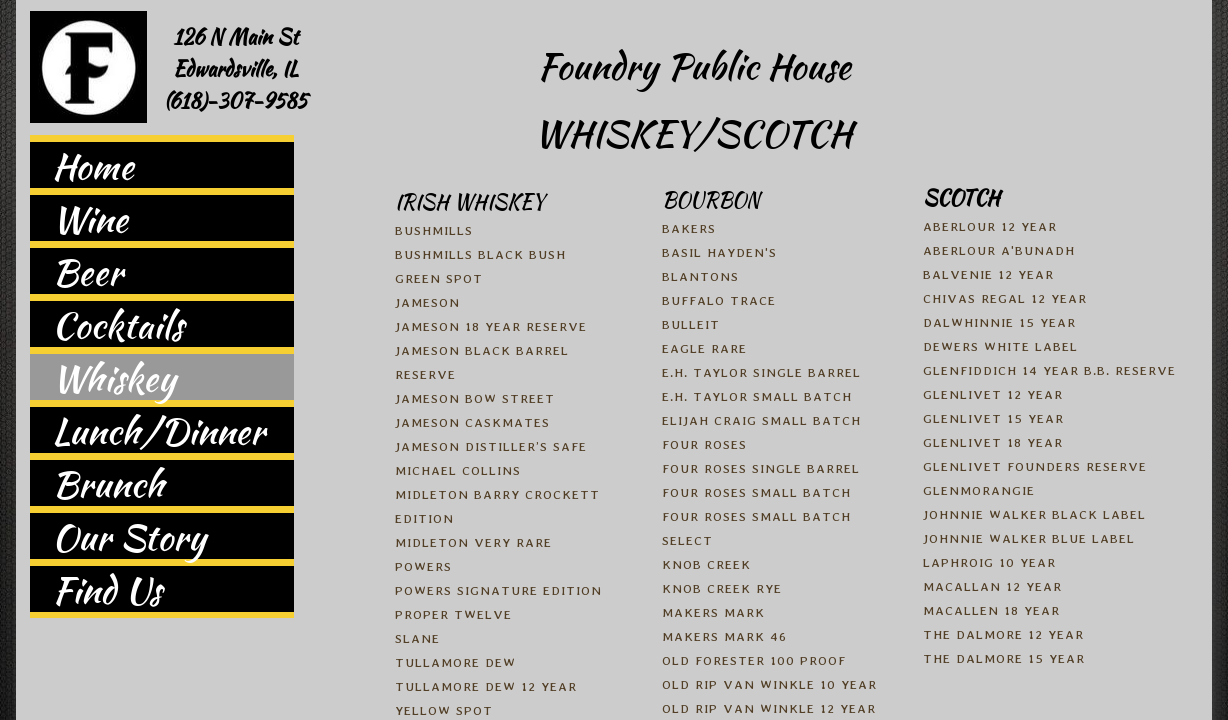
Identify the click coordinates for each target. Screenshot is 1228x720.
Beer (87, 271)
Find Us (106, 589)
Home (93, 165)
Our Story (129, 536)
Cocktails (117, 324)
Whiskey (114, 377)
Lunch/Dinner (158, 430)
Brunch (108, 483)
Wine (90, 218)
